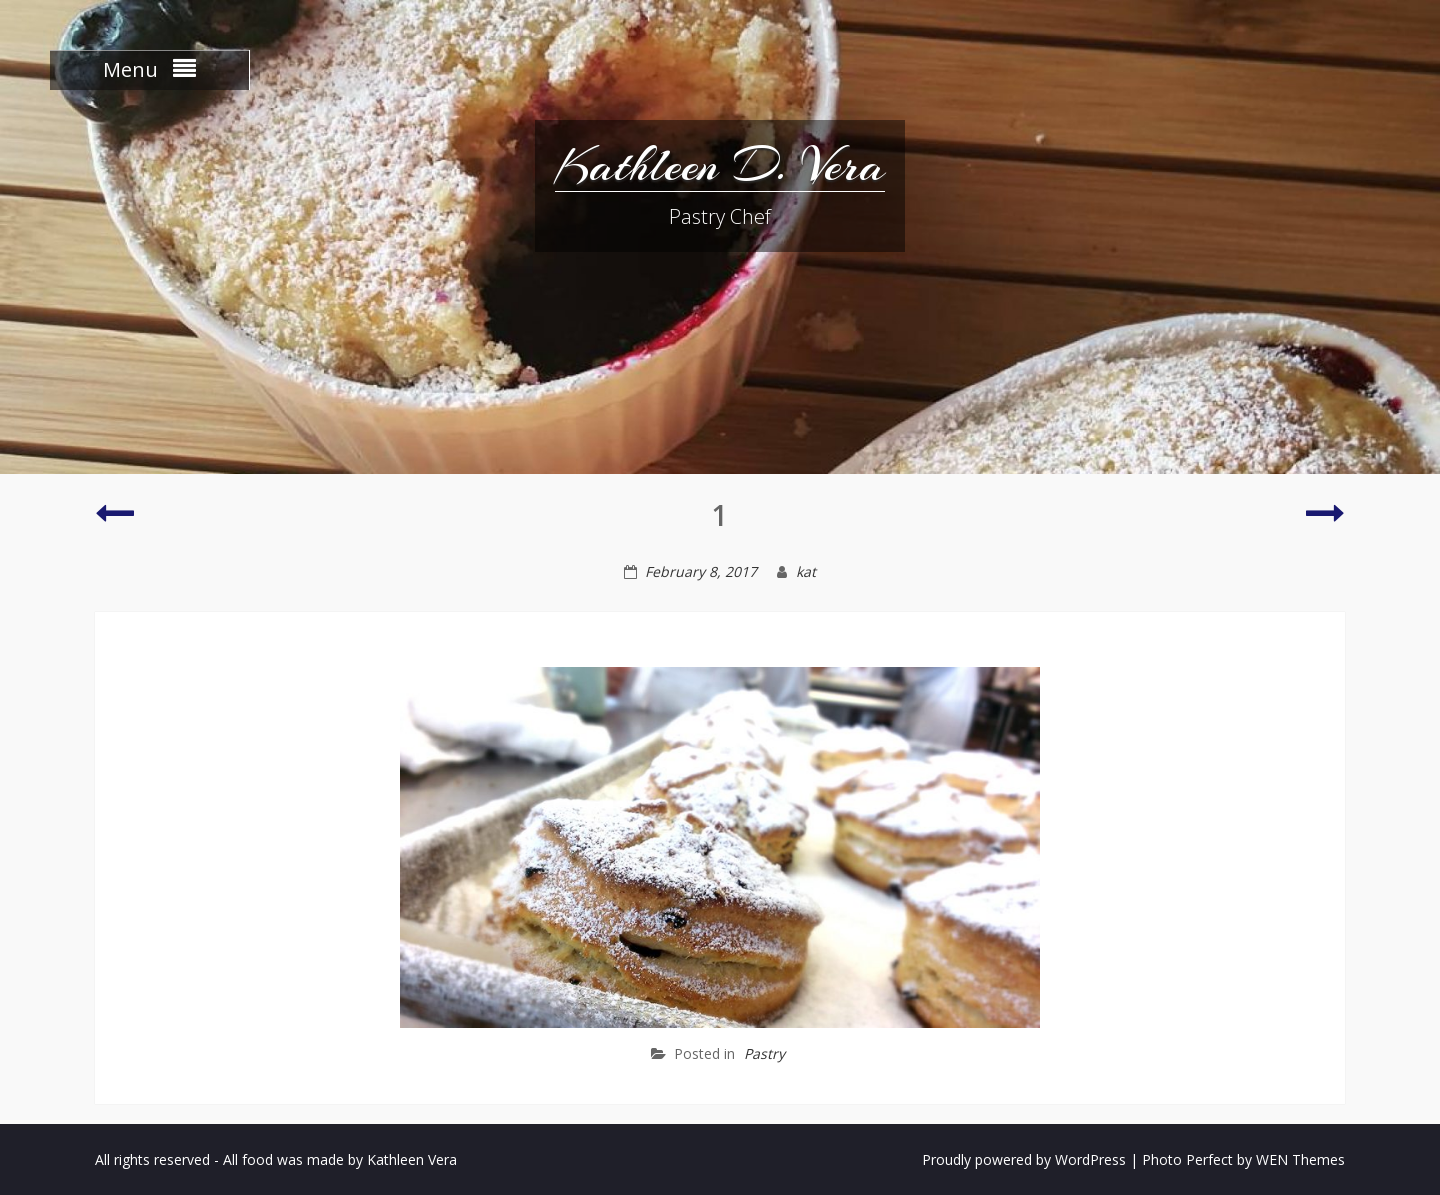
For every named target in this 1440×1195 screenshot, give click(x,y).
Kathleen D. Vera (720, 165)
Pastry (764, 1053)
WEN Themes (1300, 1159)
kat (806, 571)
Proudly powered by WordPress (1024, 1159)
